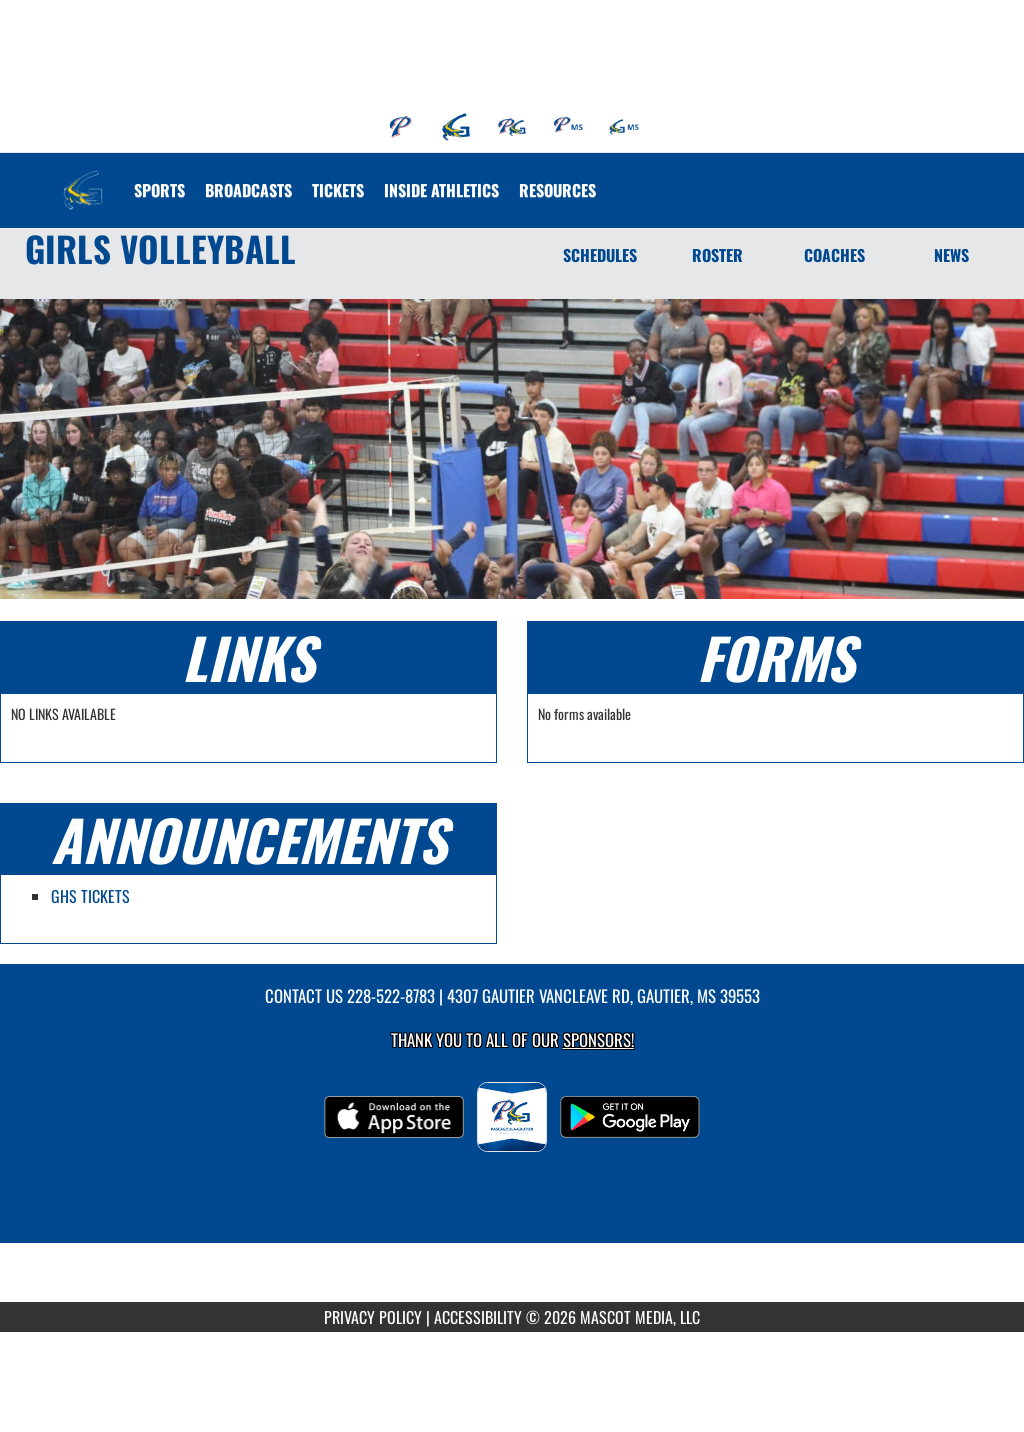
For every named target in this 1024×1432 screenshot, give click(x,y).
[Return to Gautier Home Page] (83, 178)
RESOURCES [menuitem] (557, 190)
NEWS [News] (951, 255)
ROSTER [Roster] (717, 255)
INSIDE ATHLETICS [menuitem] (441, 190)
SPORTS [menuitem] (159, 190)
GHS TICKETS (90, 896)
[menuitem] (401, 127)
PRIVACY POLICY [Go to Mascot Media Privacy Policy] (373, 1317)
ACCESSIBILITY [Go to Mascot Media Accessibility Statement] (478, 1317)
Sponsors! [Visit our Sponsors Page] (598, 1039)
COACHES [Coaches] (834, 255)
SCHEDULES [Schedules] (600, 255)
